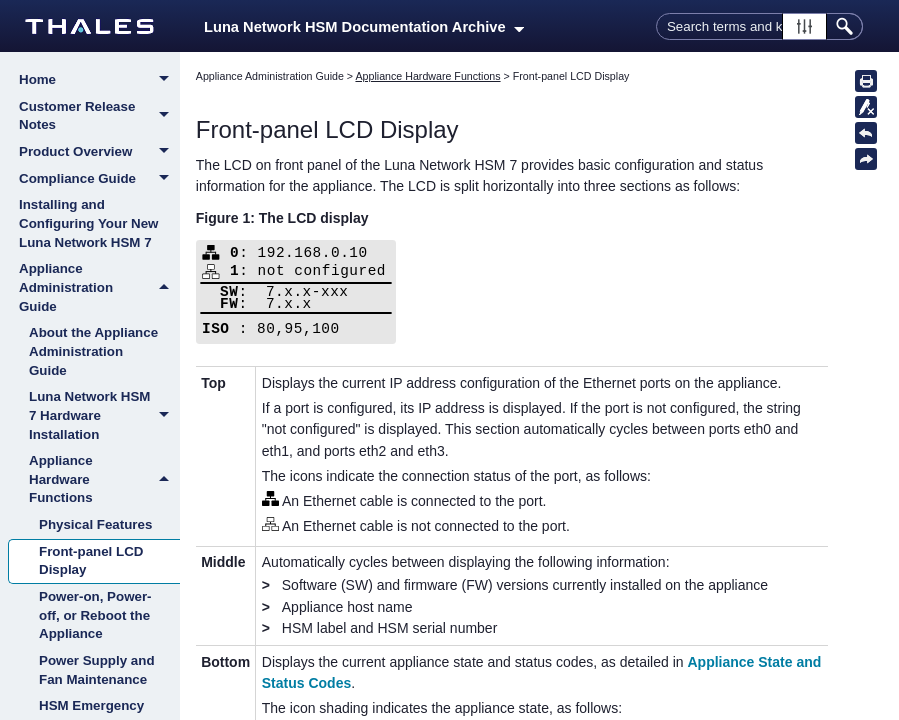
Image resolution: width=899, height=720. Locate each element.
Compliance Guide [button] (99, 180)
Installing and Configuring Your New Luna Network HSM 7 (88, 223)
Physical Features (95, 524)
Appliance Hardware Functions (104, 480)
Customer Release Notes (99, 116)
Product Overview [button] (99, 153)
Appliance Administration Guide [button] (99, 288)
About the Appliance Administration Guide (93, 351)
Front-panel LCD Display (91, 561)
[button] (804, 26)
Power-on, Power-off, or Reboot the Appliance (95, 615)
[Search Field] (759, 26)
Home (99, 81)
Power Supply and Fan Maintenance (97, 670)
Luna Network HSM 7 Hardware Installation (104, 416)
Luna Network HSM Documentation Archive (364, 27)
